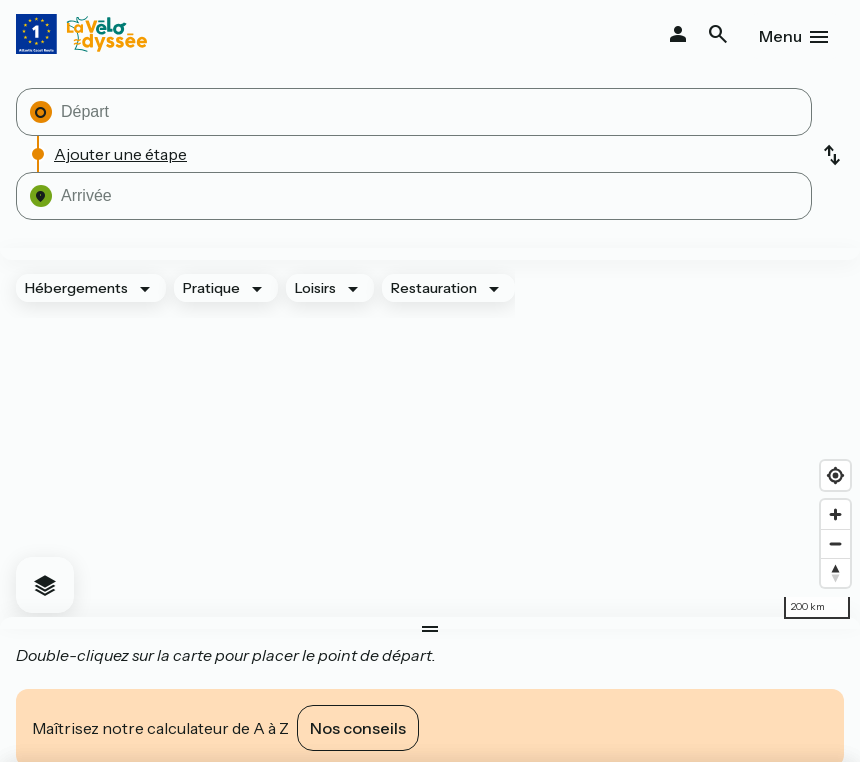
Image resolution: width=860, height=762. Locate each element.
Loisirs (315, 288)
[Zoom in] (835, 514)
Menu (780, 36)
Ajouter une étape (120, 154)
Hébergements (76, 288)
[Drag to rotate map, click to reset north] (835, 572)
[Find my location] (835, 475)
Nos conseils (358, 728)
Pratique (211, 288)
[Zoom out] (835, 543)
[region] (430, 438)
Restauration (434, 288)
